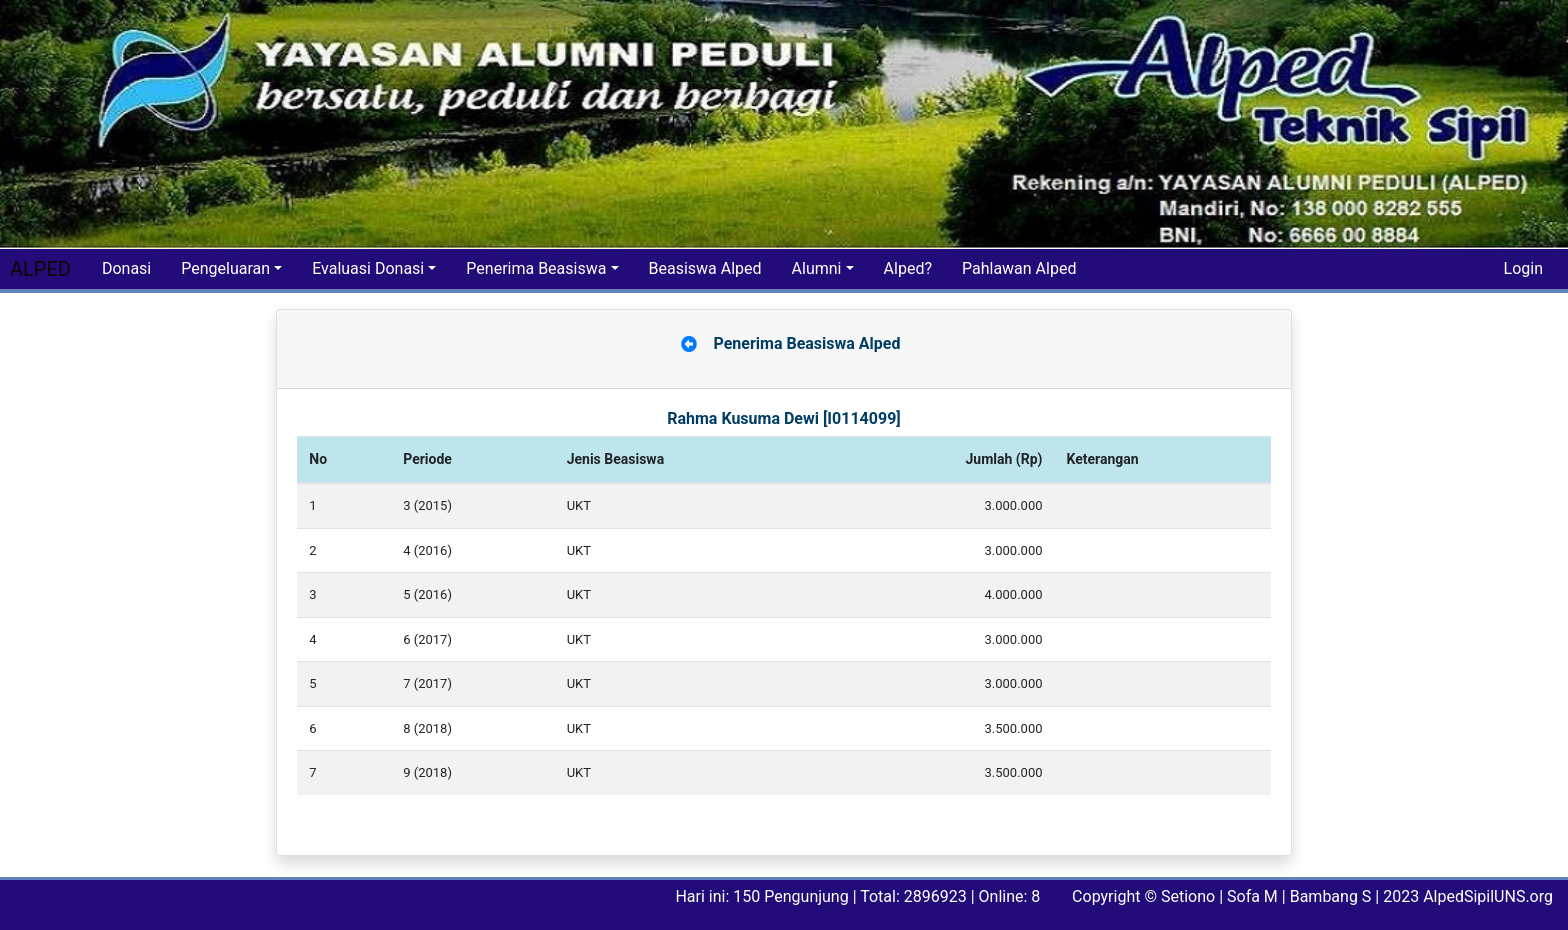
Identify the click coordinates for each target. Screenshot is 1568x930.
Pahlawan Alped (1019, 268)
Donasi (126, 268)
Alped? (908, 268)
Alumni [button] (817, 268)
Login (1523, 268)
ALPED (40, 269)
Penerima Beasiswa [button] (536, 268)
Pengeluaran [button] (225, 268)
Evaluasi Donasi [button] (368, 268)
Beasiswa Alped (705, 268)
